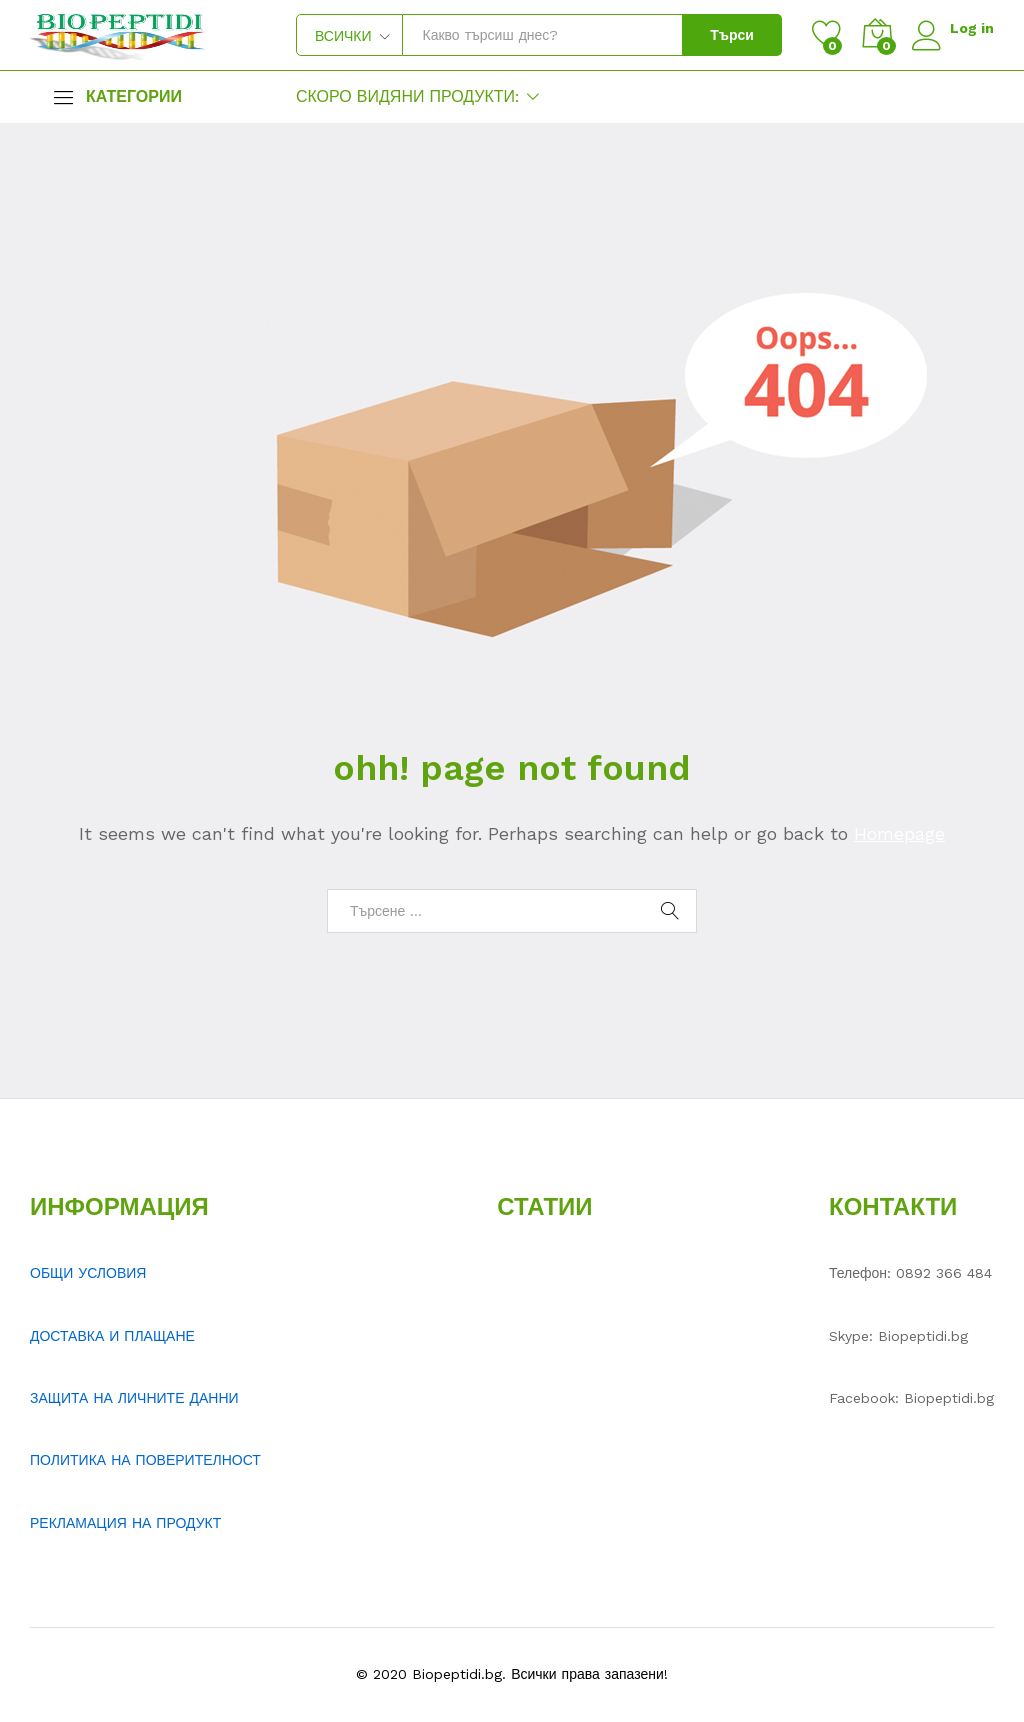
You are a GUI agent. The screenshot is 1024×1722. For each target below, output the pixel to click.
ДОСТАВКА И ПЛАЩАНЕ (112, 1336)
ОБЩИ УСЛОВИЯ (88, 1273)
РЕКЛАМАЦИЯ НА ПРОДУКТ (125, 1523)
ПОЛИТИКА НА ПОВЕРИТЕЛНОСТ (145, 1460)
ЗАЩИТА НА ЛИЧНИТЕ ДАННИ (134, 1398)
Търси (728, 35)
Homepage (899, 833)
